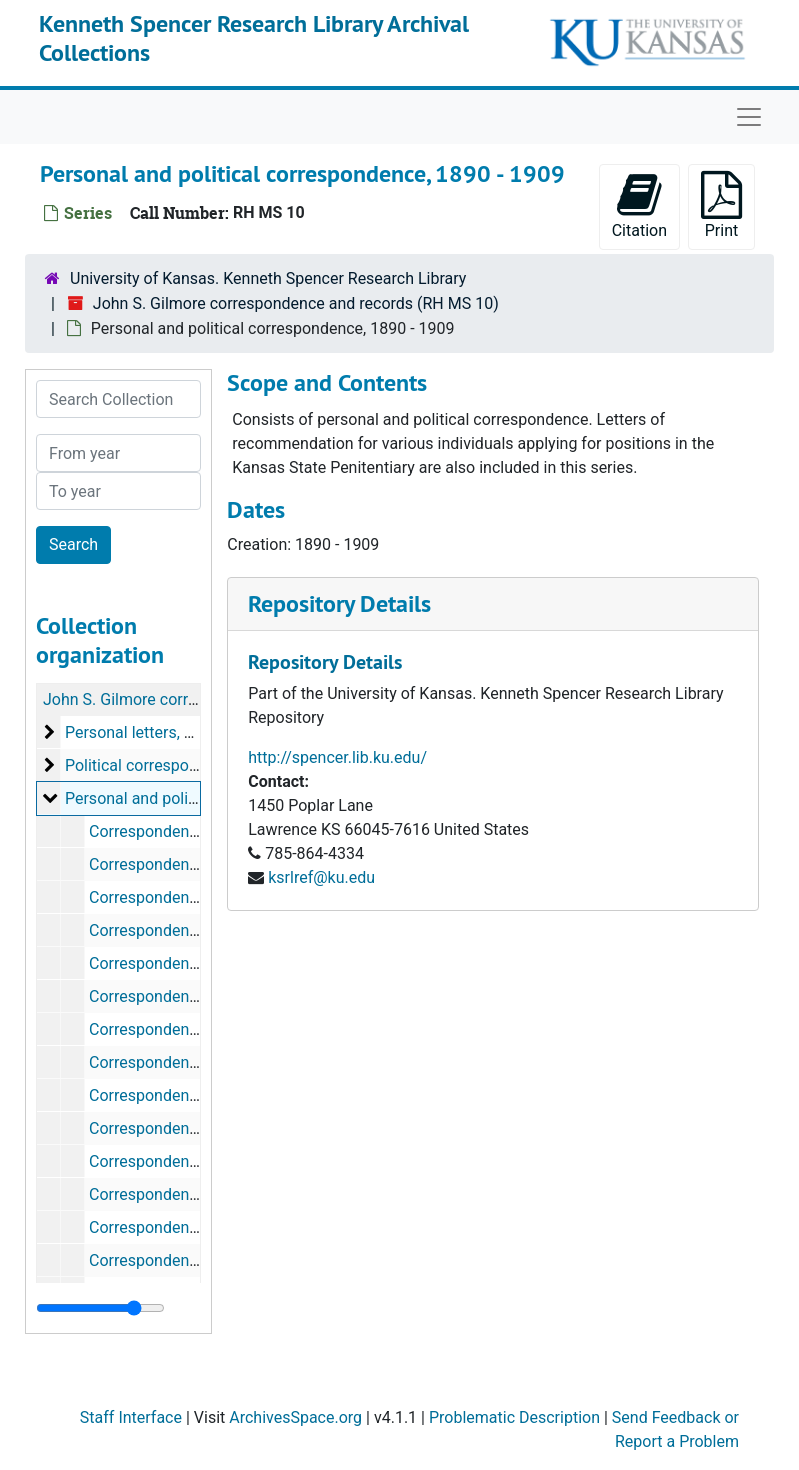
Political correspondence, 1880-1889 (195, 765)
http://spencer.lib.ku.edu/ (337, 757)
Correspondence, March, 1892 (195, 1062)
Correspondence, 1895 (169, 1194)
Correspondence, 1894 (169, 1161)
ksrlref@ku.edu (321, 877)
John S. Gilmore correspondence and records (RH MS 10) (296, 303)
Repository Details (339, 603)
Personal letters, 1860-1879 (162, 732)
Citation (639, 205)
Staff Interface (131, 1417)
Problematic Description (514, 1417)
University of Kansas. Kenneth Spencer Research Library (268, 278)
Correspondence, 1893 (169, 1128)
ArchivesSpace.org (295, 1417)
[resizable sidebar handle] (100, 1308)
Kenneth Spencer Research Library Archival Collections (254, 38)
